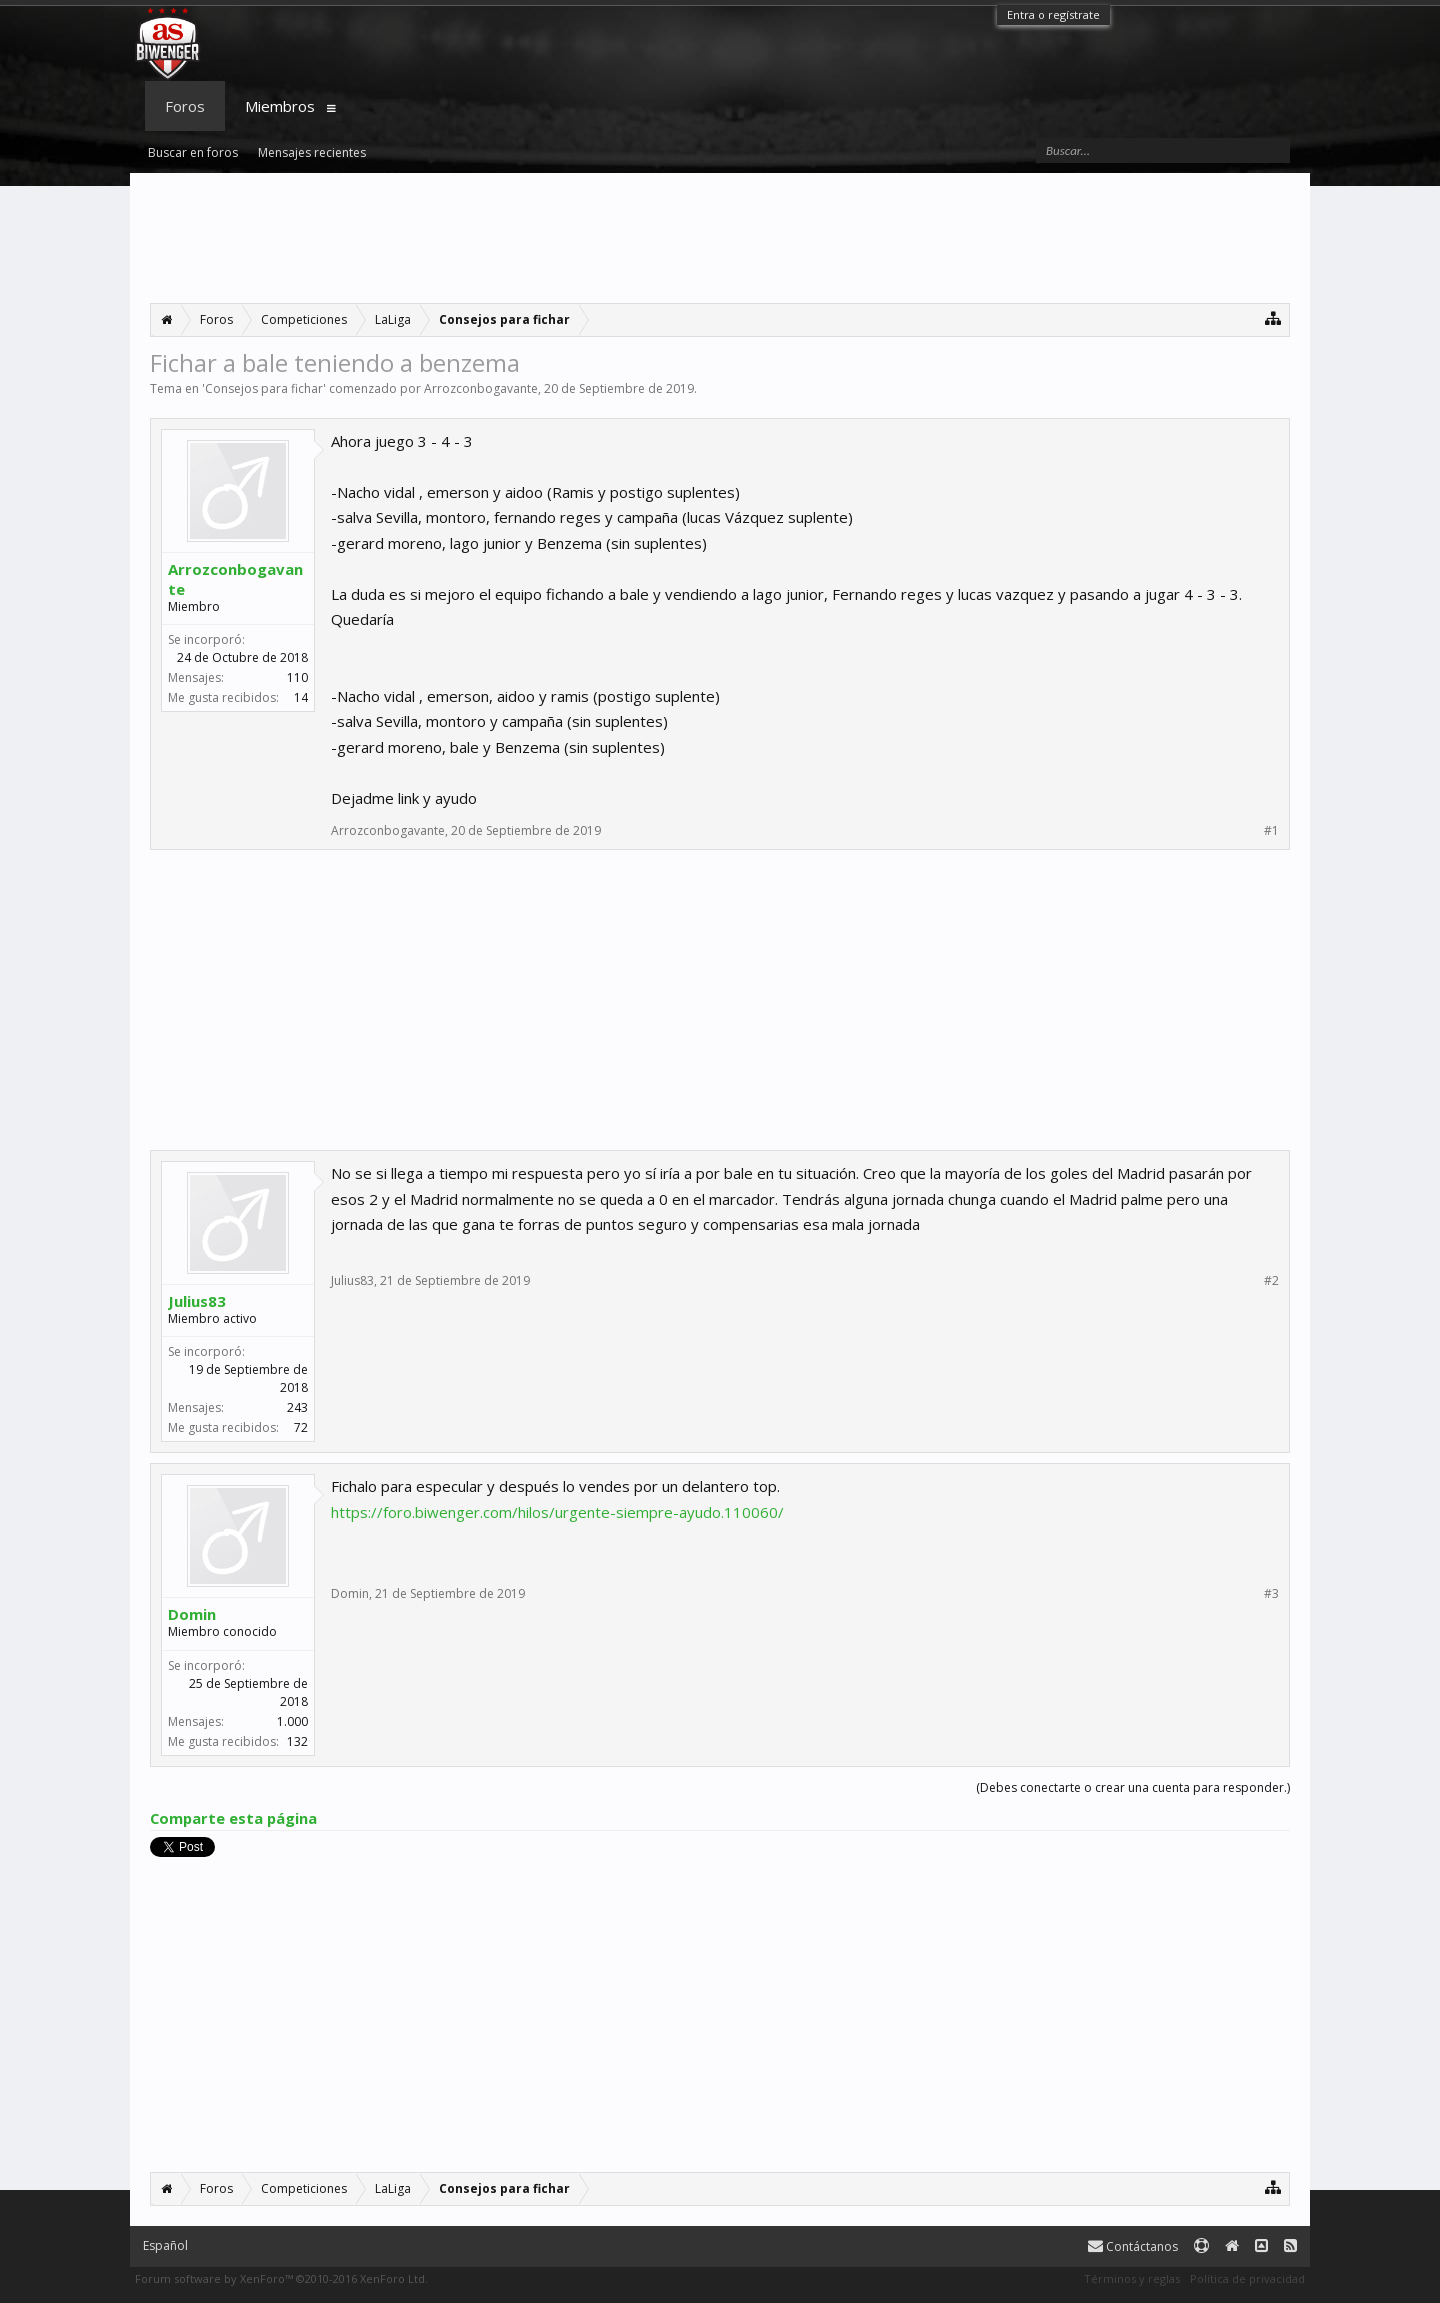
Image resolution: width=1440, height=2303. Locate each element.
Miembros (280, 106)
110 (297, 677)
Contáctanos (1133, 2246)
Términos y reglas (1132, 2278)
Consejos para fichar (264, 388)
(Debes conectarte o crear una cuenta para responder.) (1133, 1787)
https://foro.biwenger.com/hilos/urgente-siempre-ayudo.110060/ (557, 1512)
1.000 (292, 1721)
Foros (185, 106)
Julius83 (197, 1301)
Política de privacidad (1247, 2278)
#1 (1271, 831)
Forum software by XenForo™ (281, 2278)
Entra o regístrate (1053, 14)
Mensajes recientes (312, 152)
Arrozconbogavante (481, 388)
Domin (192, 1614)
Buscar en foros (193, 152)
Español (165, 2245)
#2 (1271, 1281)
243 (297, 1407)
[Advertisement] (720, 238)
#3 (1271, 1594)
